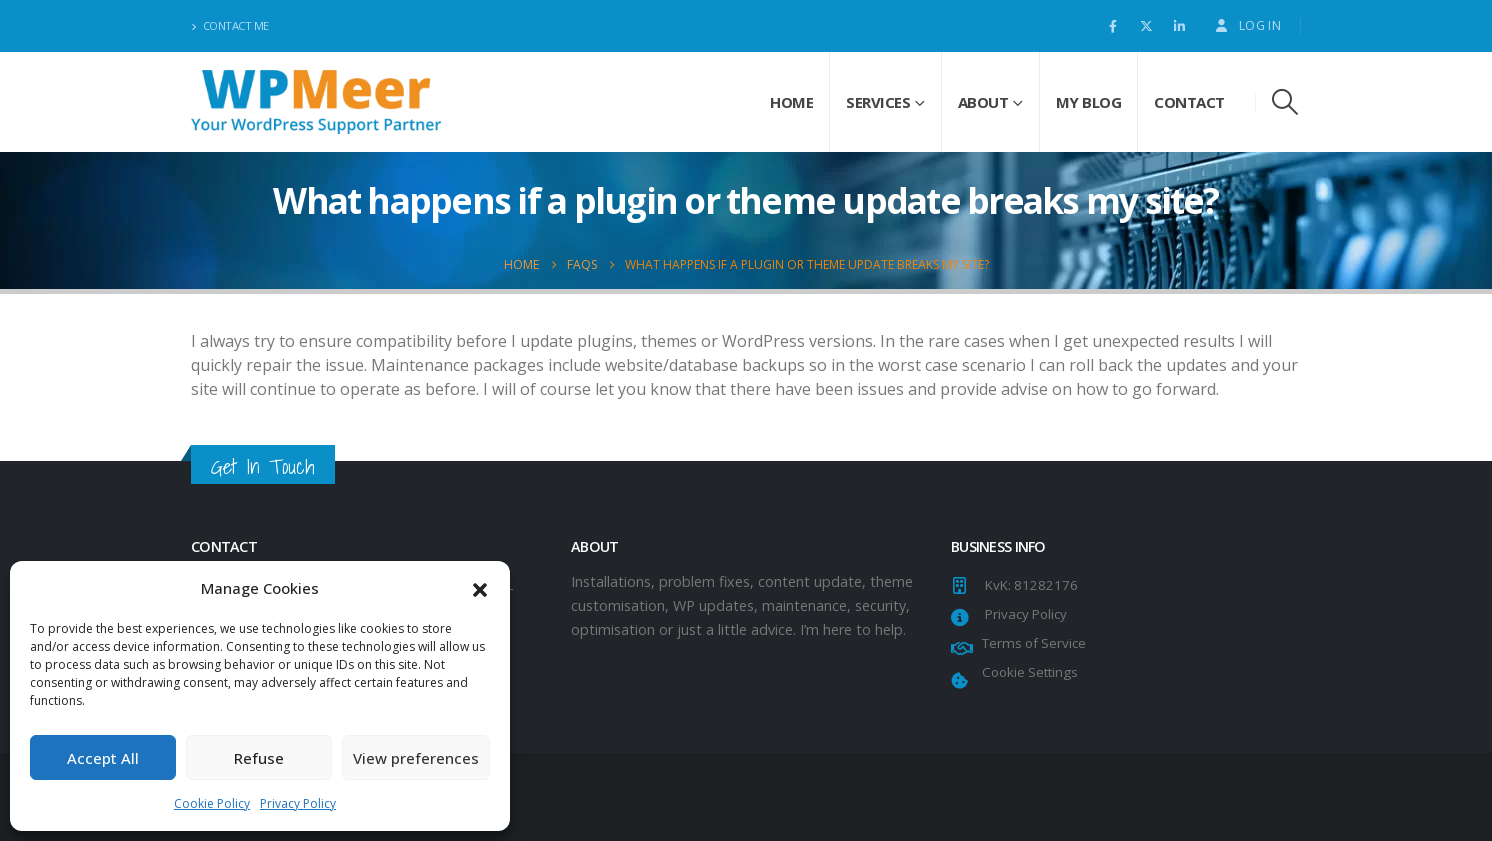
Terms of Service (1031, 643)
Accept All (103, 758)
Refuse (259, 758)
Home (791, 102)
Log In (1247, 25)
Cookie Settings (1027, 672)
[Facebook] (1113, 26)
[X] (1146, 26)
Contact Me (230, 25)
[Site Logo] (316, 101)
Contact (1189, 102)
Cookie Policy (212, 803)
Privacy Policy (298, 803)
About (983, 102)
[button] (480, 588)
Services (878, 102)
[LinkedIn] (1179, 26)
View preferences (416, 758)
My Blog (1089, 102)
